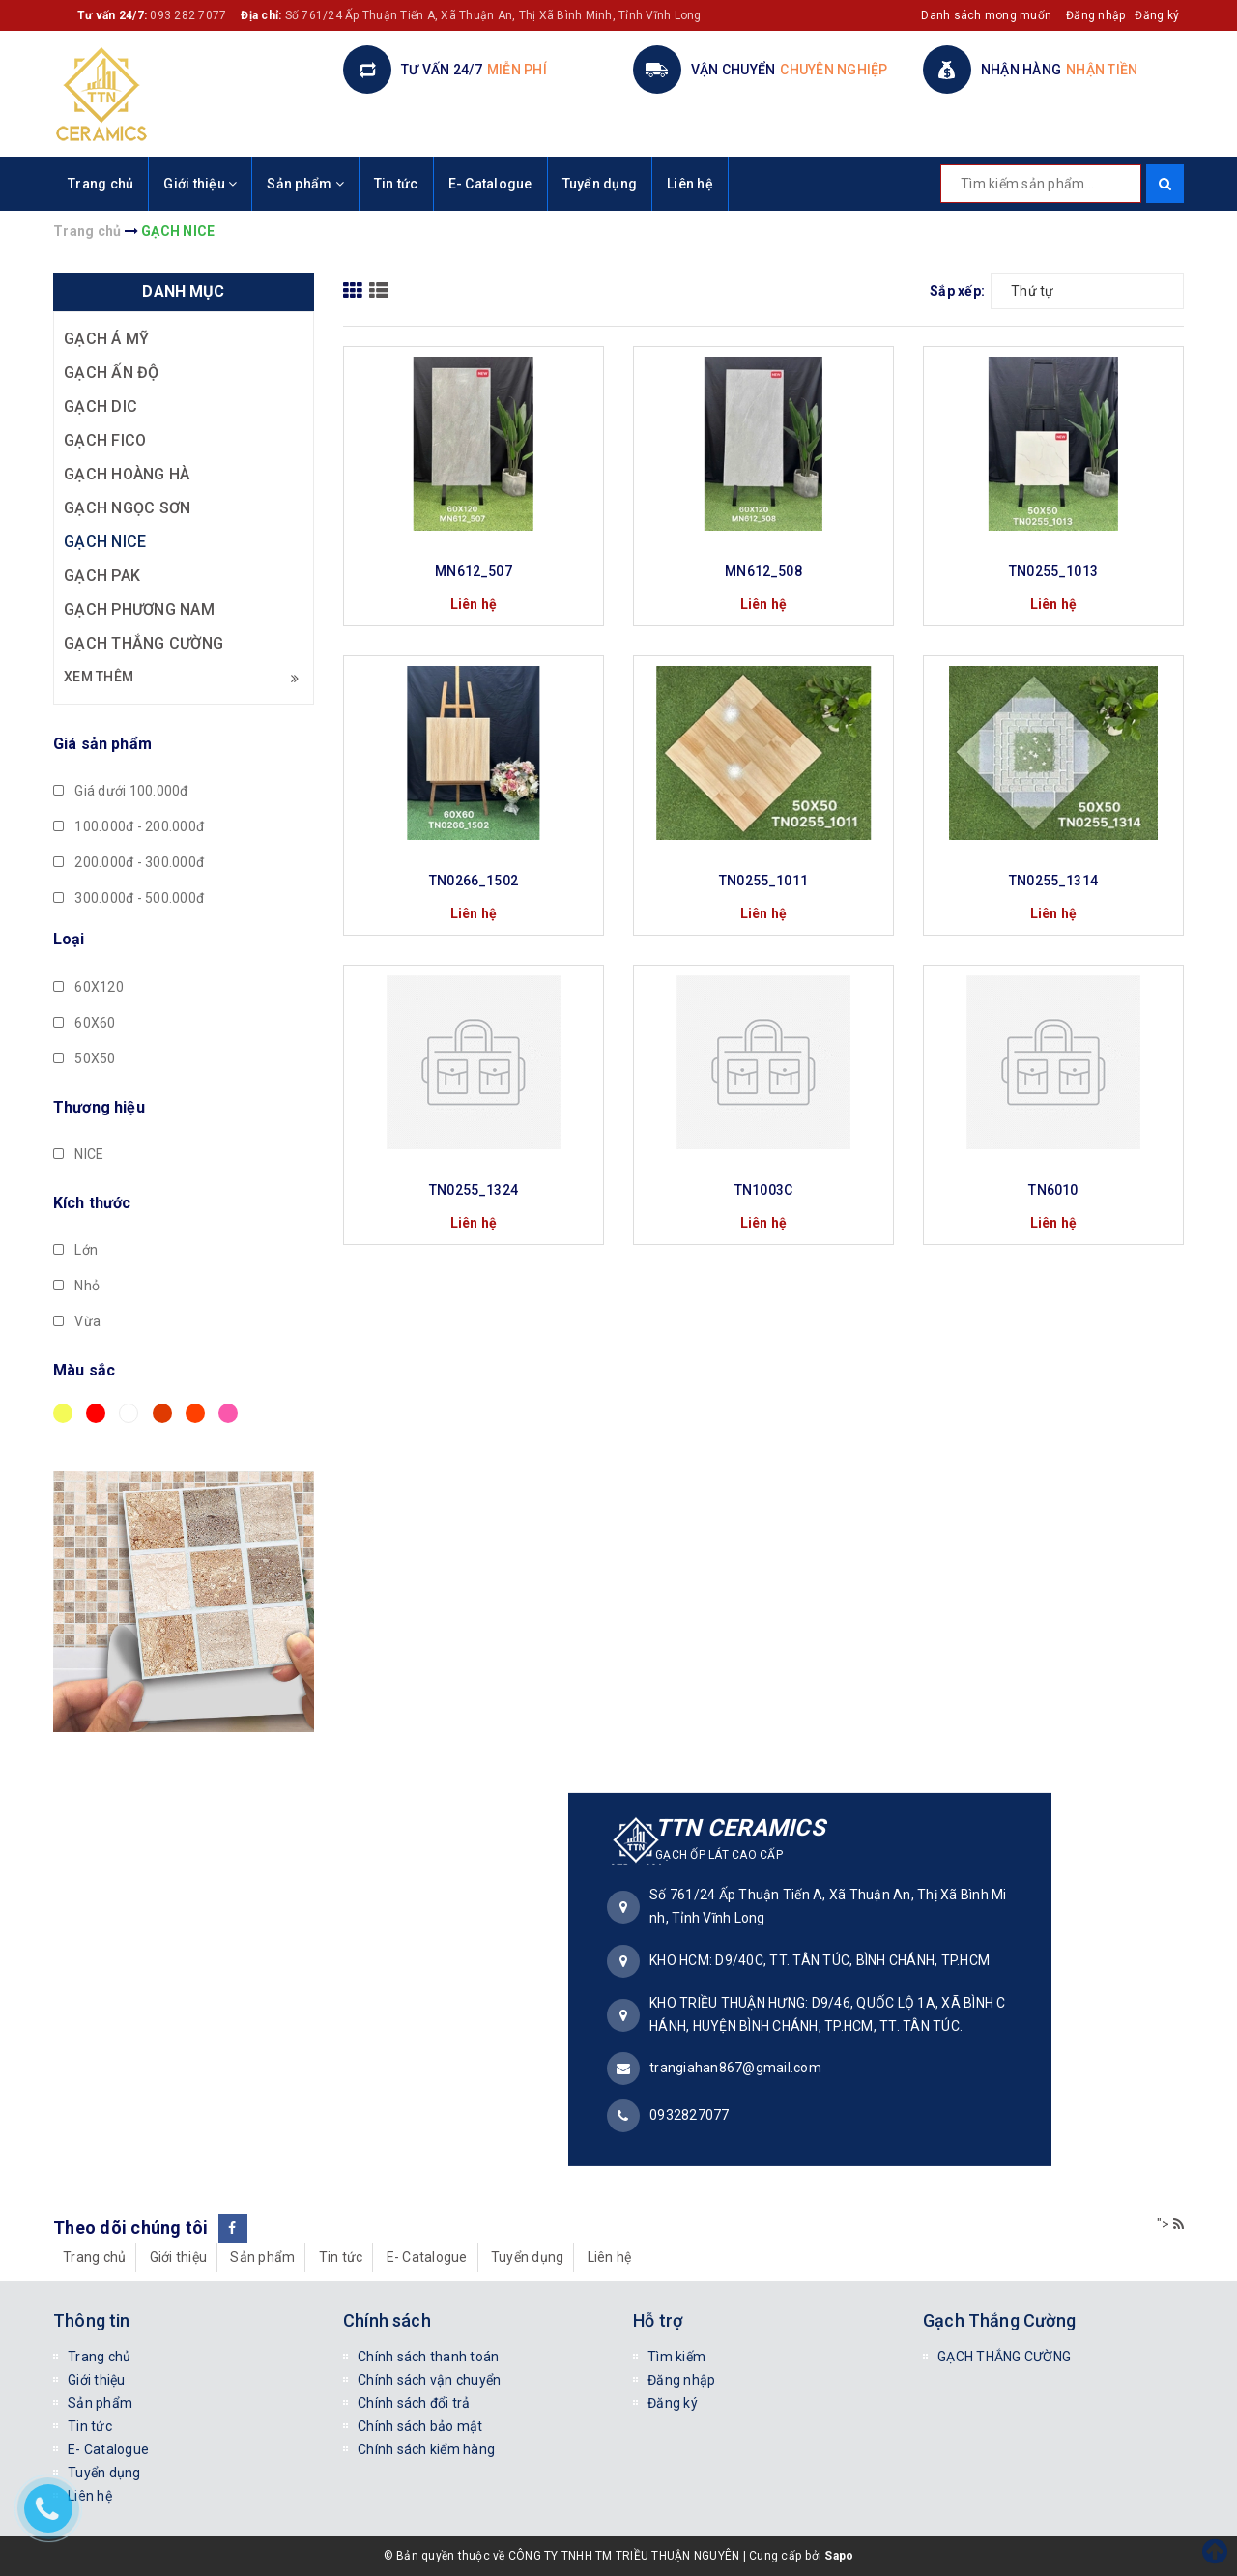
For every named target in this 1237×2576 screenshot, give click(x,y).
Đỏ (95, 1413)
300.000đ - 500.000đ (128, 898)
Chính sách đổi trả (414, 2403)
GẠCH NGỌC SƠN (127, 508)
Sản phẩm (305, 183)
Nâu (162, 1413)
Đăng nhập (1095, 15)
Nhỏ (76, 1285)
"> (1170, 2224)
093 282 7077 (188, 15)
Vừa (77, 1321)
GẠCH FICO (105, 440)
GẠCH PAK (102, 575)
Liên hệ (690, 183)
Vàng (62, 1413)
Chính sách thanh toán (428, 2356)
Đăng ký (1157, 15)
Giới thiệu (200, 183)
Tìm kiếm (676, 2356)
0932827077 (689, 2115)
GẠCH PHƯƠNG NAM (139, 609)
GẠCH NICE (105, 542)
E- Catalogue (490, 183)
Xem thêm (181, 677)
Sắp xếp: (957, 291)
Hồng (228, 1413)
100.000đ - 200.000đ (128, 826)
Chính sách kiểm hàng (426, 2449)
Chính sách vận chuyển (429, 2380)
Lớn (75, 1250)
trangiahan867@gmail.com (735, 2067)
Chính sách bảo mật (420, 2426)
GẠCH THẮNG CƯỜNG (143, 643)
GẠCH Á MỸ (106, 339)
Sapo (838, 2555)
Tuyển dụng (600, 183)
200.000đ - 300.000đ (128, 862)
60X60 (84, 1022)
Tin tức (396, 183)
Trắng (128, 1413)
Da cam (195, 1413)
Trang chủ (100, 183)
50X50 (84, 1058)
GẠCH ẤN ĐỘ (111, 372)
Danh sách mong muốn (986, 15)
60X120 (88, 987)
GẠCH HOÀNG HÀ (126, 474)
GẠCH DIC (100, 406)
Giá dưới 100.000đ (120, 790)
